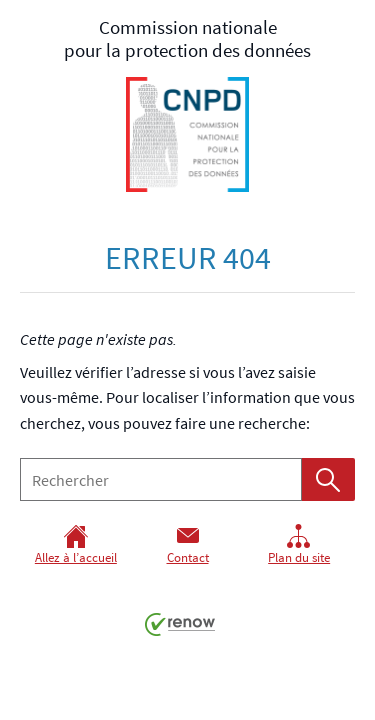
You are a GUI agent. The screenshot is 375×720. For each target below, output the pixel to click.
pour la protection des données (187, 103)
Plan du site (299, 544)
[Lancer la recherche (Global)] (328, 479)
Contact (188, 544)
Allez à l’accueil (76, 544)
